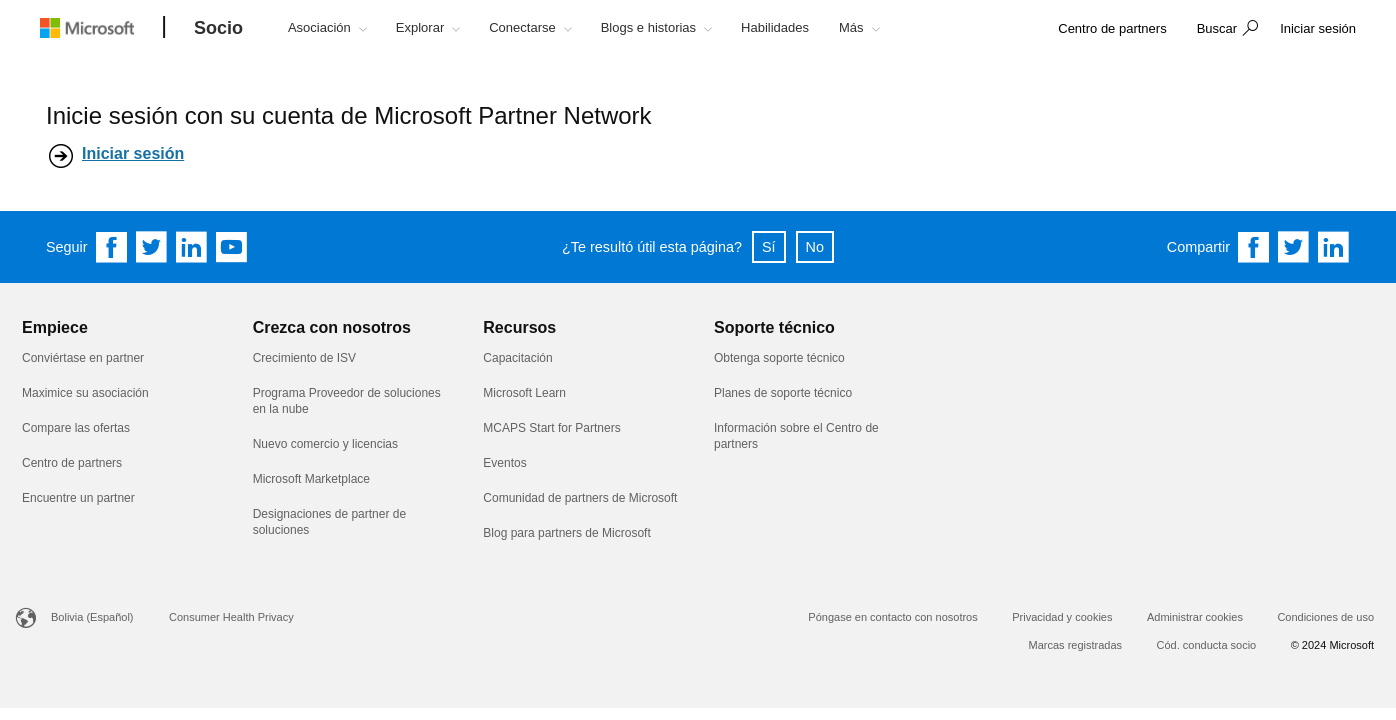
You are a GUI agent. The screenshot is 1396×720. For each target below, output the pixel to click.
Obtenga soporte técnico (779, 358)
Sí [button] (769, 247)
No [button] (815, 247)
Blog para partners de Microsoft (566, 533)
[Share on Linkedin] (1334, 247)
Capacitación (517, 358)
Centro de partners (72, 463)
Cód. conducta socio (1207, 645)
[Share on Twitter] (1294, 247)
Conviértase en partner (83, 358)
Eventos (504, 463)
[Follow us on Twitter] (152, 247)
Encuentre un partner (78, 498)
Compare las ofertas (76, 428)
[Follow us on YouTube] (232, 247)
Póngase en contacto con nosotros (892, 617)
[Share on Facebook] (1254, 247)
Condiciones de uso (1325, 617)
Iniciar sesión (133, 153)
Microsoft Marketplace (311, 479)
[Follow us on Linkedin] (192, 247)
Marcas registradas (1076, 645)
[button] (1225, 30)
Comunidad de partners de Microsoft (580, 498)
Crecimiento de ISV (304, 358)
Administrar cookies (1195, 617)
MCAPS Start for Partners (553, 428)
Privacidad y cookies (1062, 617)
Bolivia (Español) (92, 617)
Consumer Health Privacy (231, 617)
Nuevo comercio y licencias (325, 444)
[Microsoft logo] (102, 27)
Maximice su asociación (85, 393)
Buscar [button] (1217, 28)
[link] (1112, 29)
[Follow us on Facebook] (112, 247)
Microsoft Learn (524, 393)
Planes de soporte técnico (783, 393)
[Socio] (218, 29)
